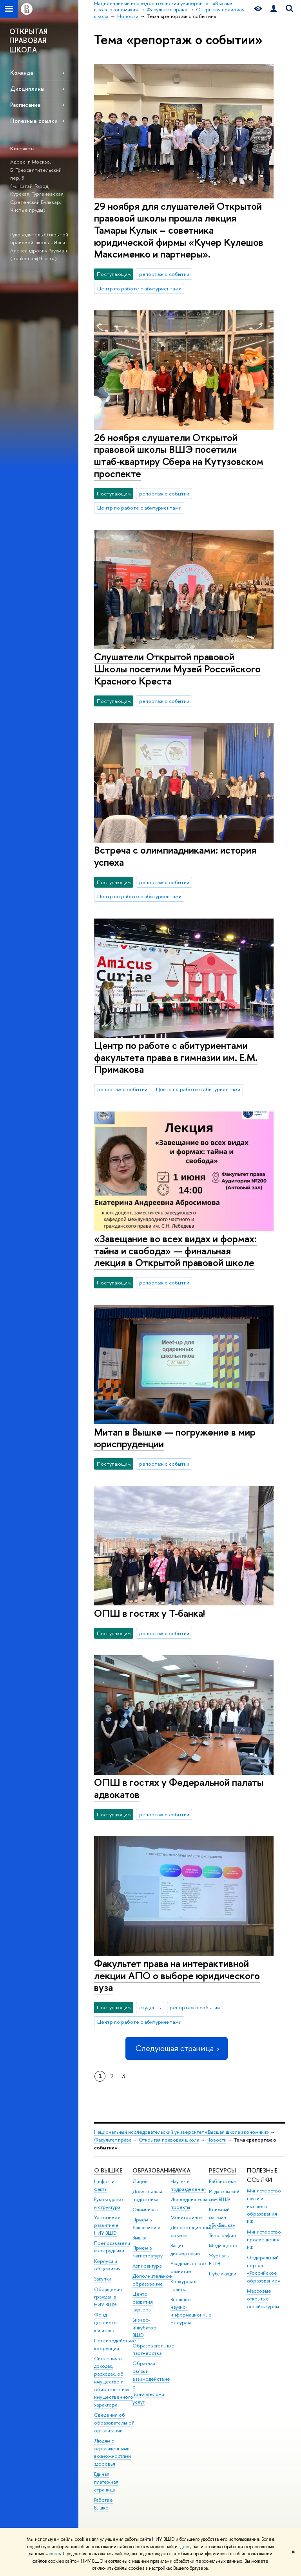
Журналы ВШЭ (219, 2259)
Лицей (140, 2181)
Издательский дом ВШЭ (224, 2195)
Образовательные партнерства (153, 2349)
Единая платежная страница (106, 2482)
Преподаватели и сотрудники (112, 2247)
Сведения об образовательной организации (114, 2423)
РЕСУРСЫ (222, 2170)
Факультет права (112, 2139)
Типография (222, 2235)
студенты (150, 2007)
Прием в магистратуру (147, 2252)
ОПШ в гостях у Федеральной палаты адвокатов (178, 1788)
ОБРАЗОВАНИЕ (153, 2170)
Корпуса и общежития (107, 2265)
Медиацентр (223, 2245)
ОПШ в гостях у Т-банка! (149, 1613)
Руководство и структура (108, 2203)
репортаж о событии (164, 273)
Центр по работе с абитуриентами (139, 288)
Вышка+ (141, 2237)
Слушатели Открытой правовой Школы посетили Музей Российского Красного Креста (177, 668)
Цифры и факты (104, 2185)
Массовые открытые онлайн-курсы (263, 2299)
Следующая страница (176, 2048)
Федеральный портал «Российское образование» (263, 2269)
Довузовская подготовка (147, 2195)
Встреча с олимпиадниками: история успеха (175, 856)
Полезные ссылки (34, 120)
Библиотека (222, 2181)
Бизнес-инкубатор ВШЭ (144, 2328)
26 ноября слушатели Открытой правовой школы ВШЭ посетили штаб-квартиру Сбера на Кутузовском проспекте (178, 455)
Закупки (102, 2278)
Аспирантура (146, 2266)
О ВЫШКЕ (108, 2170)
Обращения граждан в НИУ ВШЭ (108, 2297)
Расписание (25, 104)
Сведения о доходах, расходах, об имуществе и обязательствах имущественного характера (113, 2381)
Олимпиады (145, 2209)
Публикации (222, 2273)
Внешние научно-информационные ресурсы (191, 2311)
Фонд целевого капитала (105, 2322)
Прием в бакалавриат (146, 2223)
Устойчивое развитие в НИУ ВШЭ (107, 2225)
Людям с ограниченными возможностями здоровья (112, 2452)
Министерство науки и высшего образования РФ (264, 2206)
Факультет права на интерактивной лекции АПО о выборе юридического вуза (177, 1975)
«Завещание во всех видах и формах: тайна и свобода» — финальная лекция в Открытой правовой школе (175, 1250)
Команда (21, 72)
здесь (184, 2547)
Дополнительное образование (152, 2280)
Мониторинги (186, 2217)
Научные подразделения (188, 2185)
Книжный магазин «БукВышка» (222, 2217)
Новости (217, 2139)
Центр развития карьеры (142, 2302)
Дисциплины (27, 88)
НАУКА (180, 2170)
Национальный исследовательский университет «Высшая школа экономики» (181, 2132)
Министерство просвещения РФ (264, 2239)
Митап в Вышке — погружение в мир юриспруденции (175, 1438)
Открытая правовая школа (169, 2139)
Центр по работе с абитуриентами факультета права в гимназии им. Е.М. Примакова (175, 1057)
